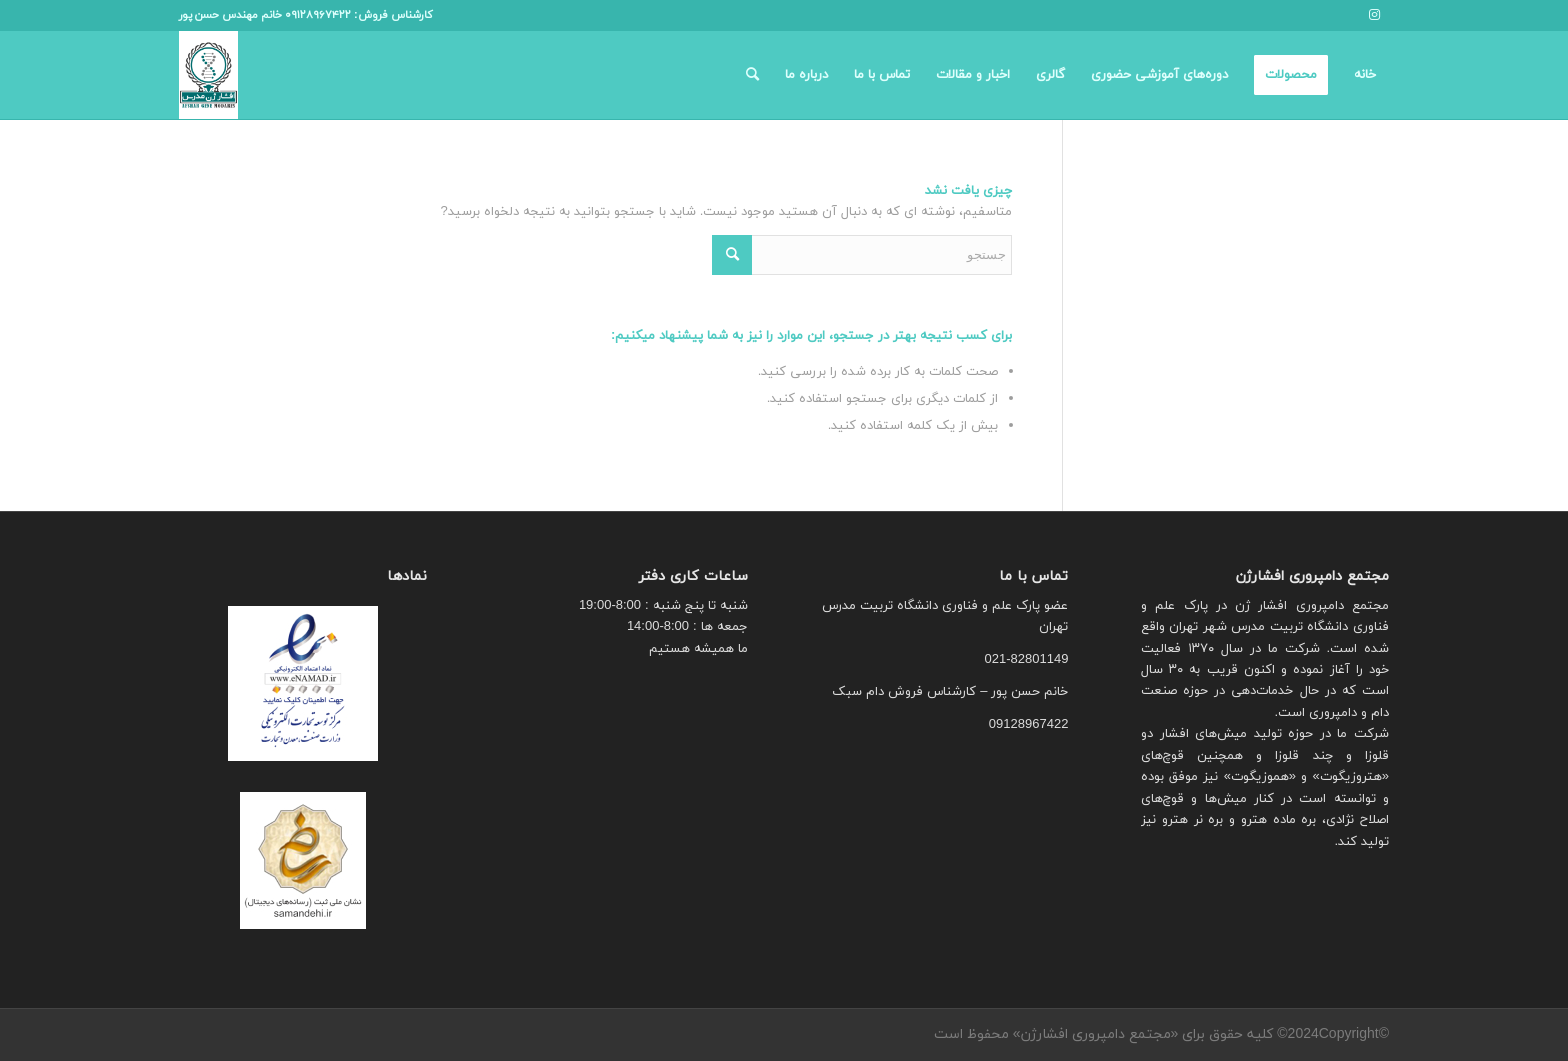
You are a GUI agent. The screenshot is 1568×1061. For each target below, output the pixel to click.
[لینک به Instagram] (1374, 15)
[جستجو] (752, 75)
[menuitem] (1365, 75)
